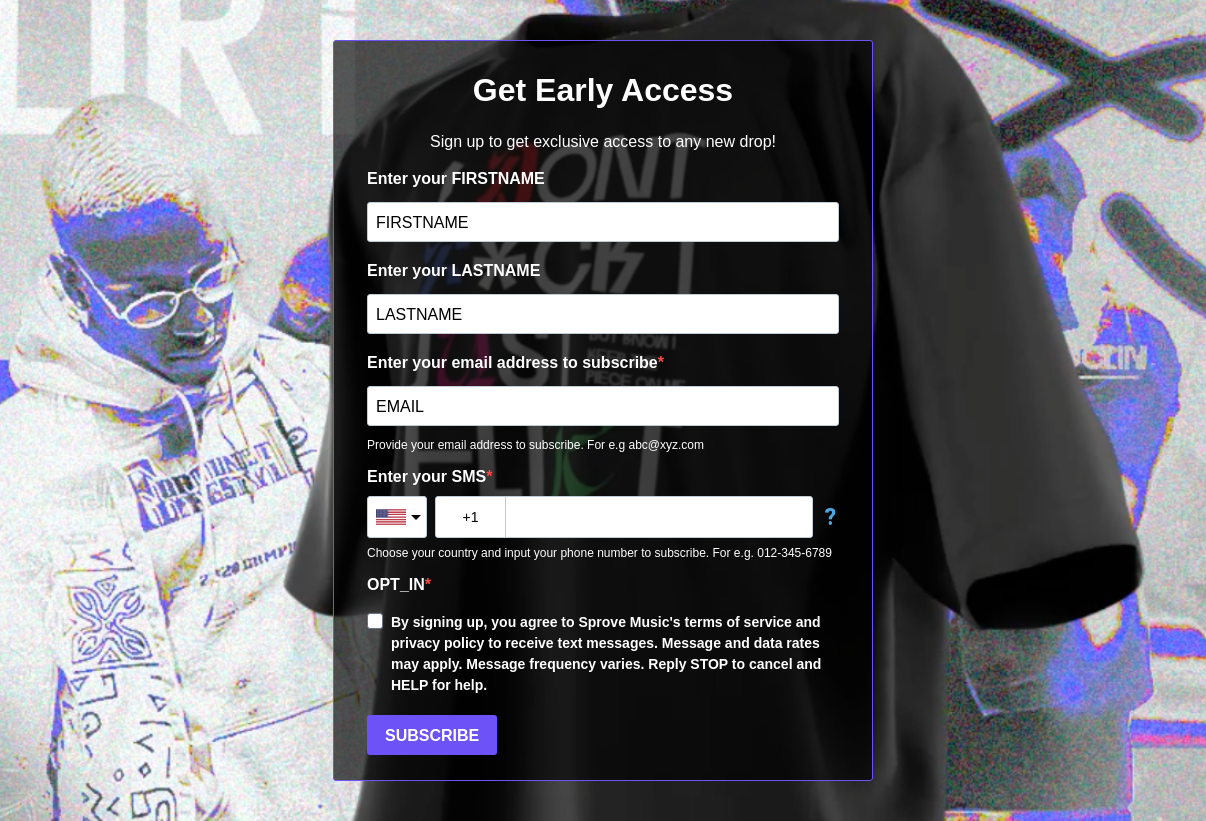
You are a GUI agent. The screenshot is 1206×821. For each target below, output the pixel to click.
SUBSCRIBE (432, 735)
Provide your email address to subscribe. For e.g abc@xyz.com (535, 445)
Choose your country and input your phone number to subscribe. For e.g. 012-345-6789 (599, 553)
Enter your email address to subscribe (512, 362)
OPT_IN (396, 584)
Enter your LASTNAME (453, 270)
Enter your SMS (426, 476)
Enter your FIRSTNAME (456, 178)
